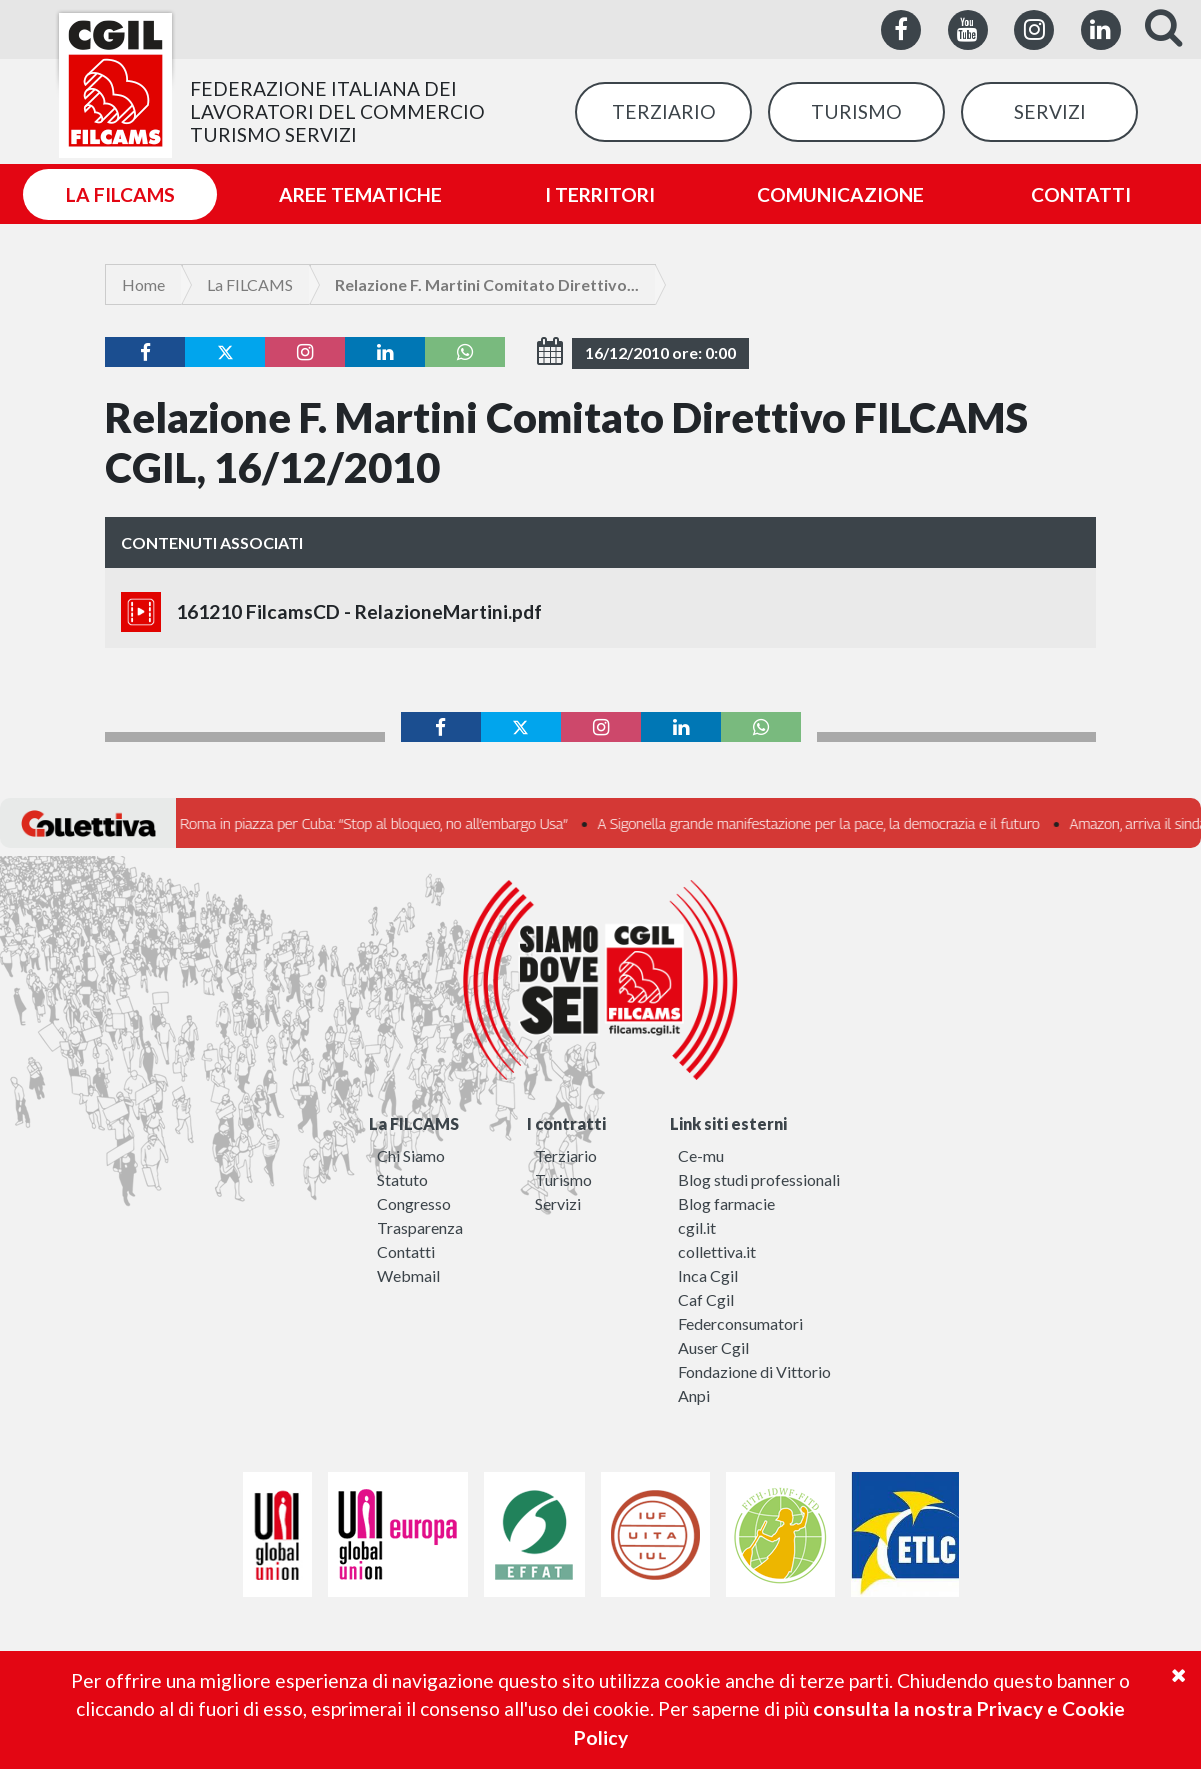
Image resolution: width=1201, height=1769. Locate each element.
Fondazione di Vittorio (754, 1371)
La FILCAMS (250, 284)
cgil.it (697, 1227)
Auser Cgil (713, 1347)
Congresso (414, 1203)
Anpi (694, 1395)
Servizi (558, 1203)
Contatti (406, 1251)
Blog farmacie (726, 1203)
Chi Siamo (411, 1155)
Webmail (408, 1275)
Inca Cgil (708, 1275)
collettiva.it (717, 1251)
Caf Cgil (706, 1299)
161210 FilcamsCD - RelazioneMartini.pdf (331, 612)
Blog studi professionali (759, 1179)
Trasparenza (420, 1227)
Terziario (566, 1155)
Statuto (402, 1179)
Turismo (563, 1179)
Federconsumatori (740, 1323)
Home (143, 284)
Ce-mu (701, 1155)
